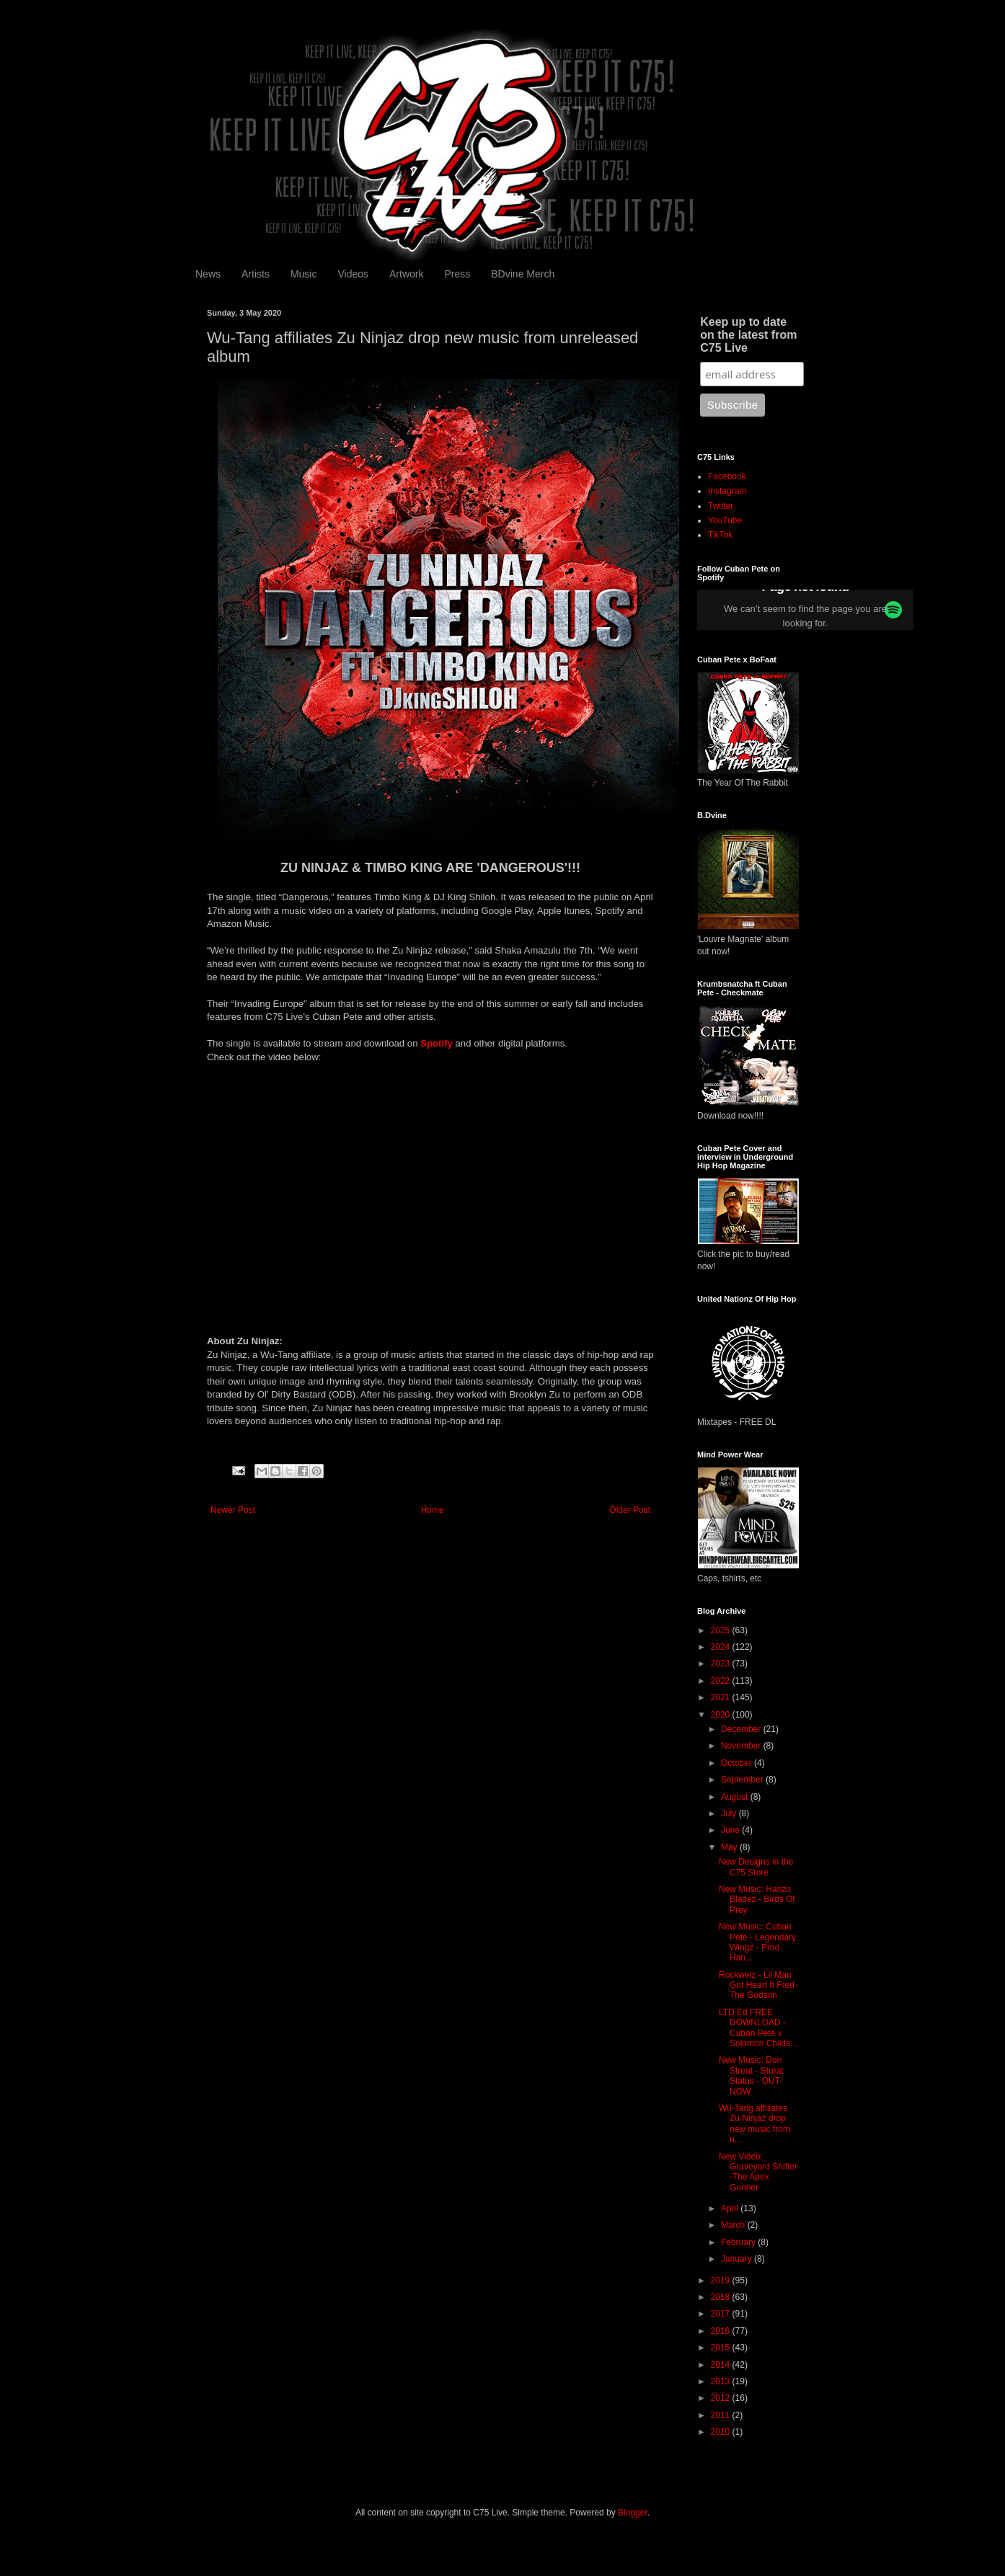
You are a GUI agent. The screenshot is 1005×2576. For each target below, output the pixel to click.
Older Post (629, 1510)
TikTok (720, 535)
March (734, 2225)
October (737, 1763)
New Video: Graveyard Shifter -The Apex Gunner (758, 2172)
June (731, 1830)
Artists (256, 274)
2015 (721, 2347)
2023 (721, 1663)
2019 (721, 2280)
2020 (721, 1715)
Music (304, 274)
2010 (721, 2432)
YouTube (725, 520)
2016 (721, 2331)
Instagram (727, 491)
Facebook (727, 476)
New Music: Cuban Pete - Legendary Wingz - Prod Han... (757, 1942)
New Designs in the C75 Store (756, 1867)
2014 (721, 2365)
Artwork (406, 274)
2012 (721, 2398)
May (730, 1847)
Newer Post (233, 1510)
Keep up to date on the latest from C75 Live (748, 335)
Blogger (632, 2513)
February (739, 2242)
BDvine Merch (522, 274)
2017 (721, 2314)
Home (432, 1510)
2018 (721, 2297)
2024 (721, 1647)
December (742, 1729)
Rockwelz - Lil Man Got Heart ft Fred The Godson (756, 1985)
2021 (721, 1697)
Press (457, 274)
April (730, 2208)
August (736, 1797)
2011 (721, 2415)
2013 (721, 2381)
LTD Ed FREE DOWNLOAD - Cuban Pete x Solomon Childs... (758, 2027)
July (730, 1813)
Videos (352, 274)
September (743, 1780)
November (742, 1746)
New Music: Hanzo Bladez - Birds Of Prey (757, 1899)
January (737, 2259)
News (208, 274)
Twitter (720, 506)
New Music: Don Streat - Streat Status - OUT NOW (751, 2075)
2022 (721, 1681)
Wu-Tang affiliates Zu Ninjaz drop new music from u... (754, 2123)
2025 (721, 1630)
